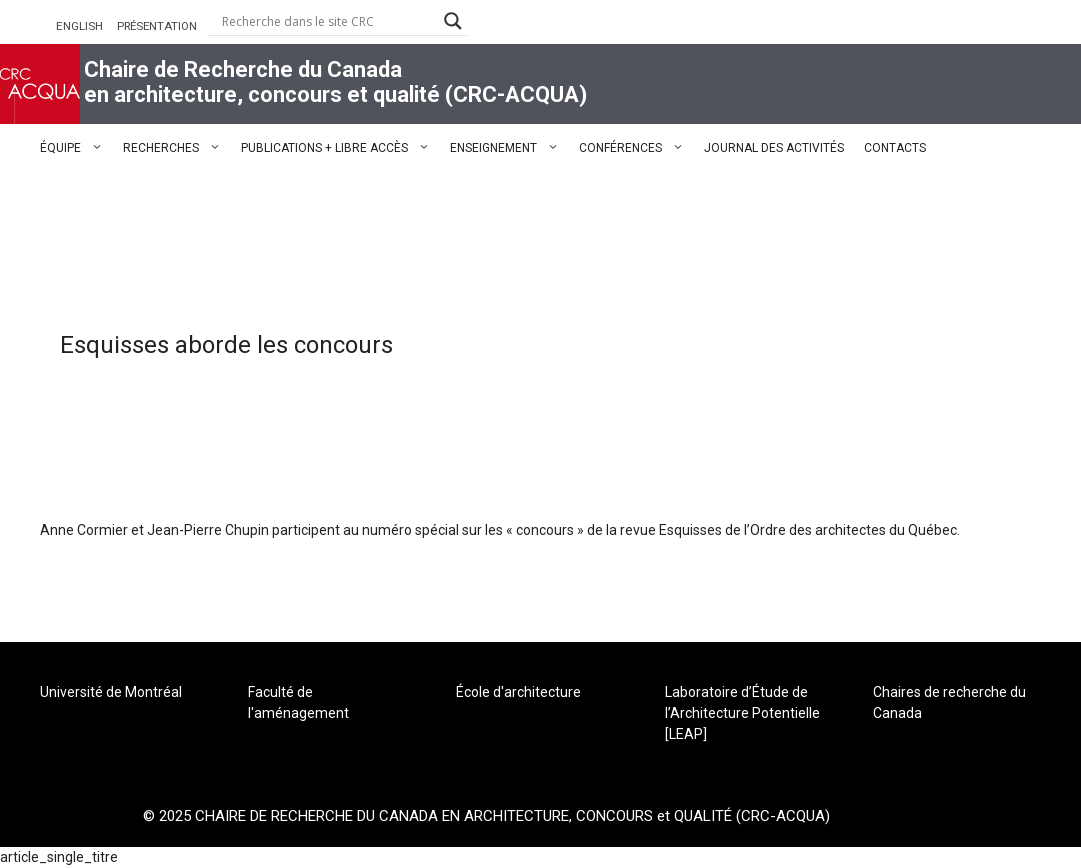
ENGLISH (79, 26)
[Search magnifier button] (453, 21)
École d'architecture (518, 692)
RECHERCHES (177, 148)
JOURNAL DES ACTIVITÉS (774, 148)
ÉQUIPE (76, 148)
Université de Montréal (111, 692)
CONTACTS (895, 148)
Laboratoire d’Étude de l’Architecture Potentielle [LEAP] (742, 713)
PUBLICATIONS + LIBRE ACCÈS (340, 148)
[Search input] (328, 21)
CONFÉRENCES (636, 148)
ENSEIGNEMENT (509, 148)
